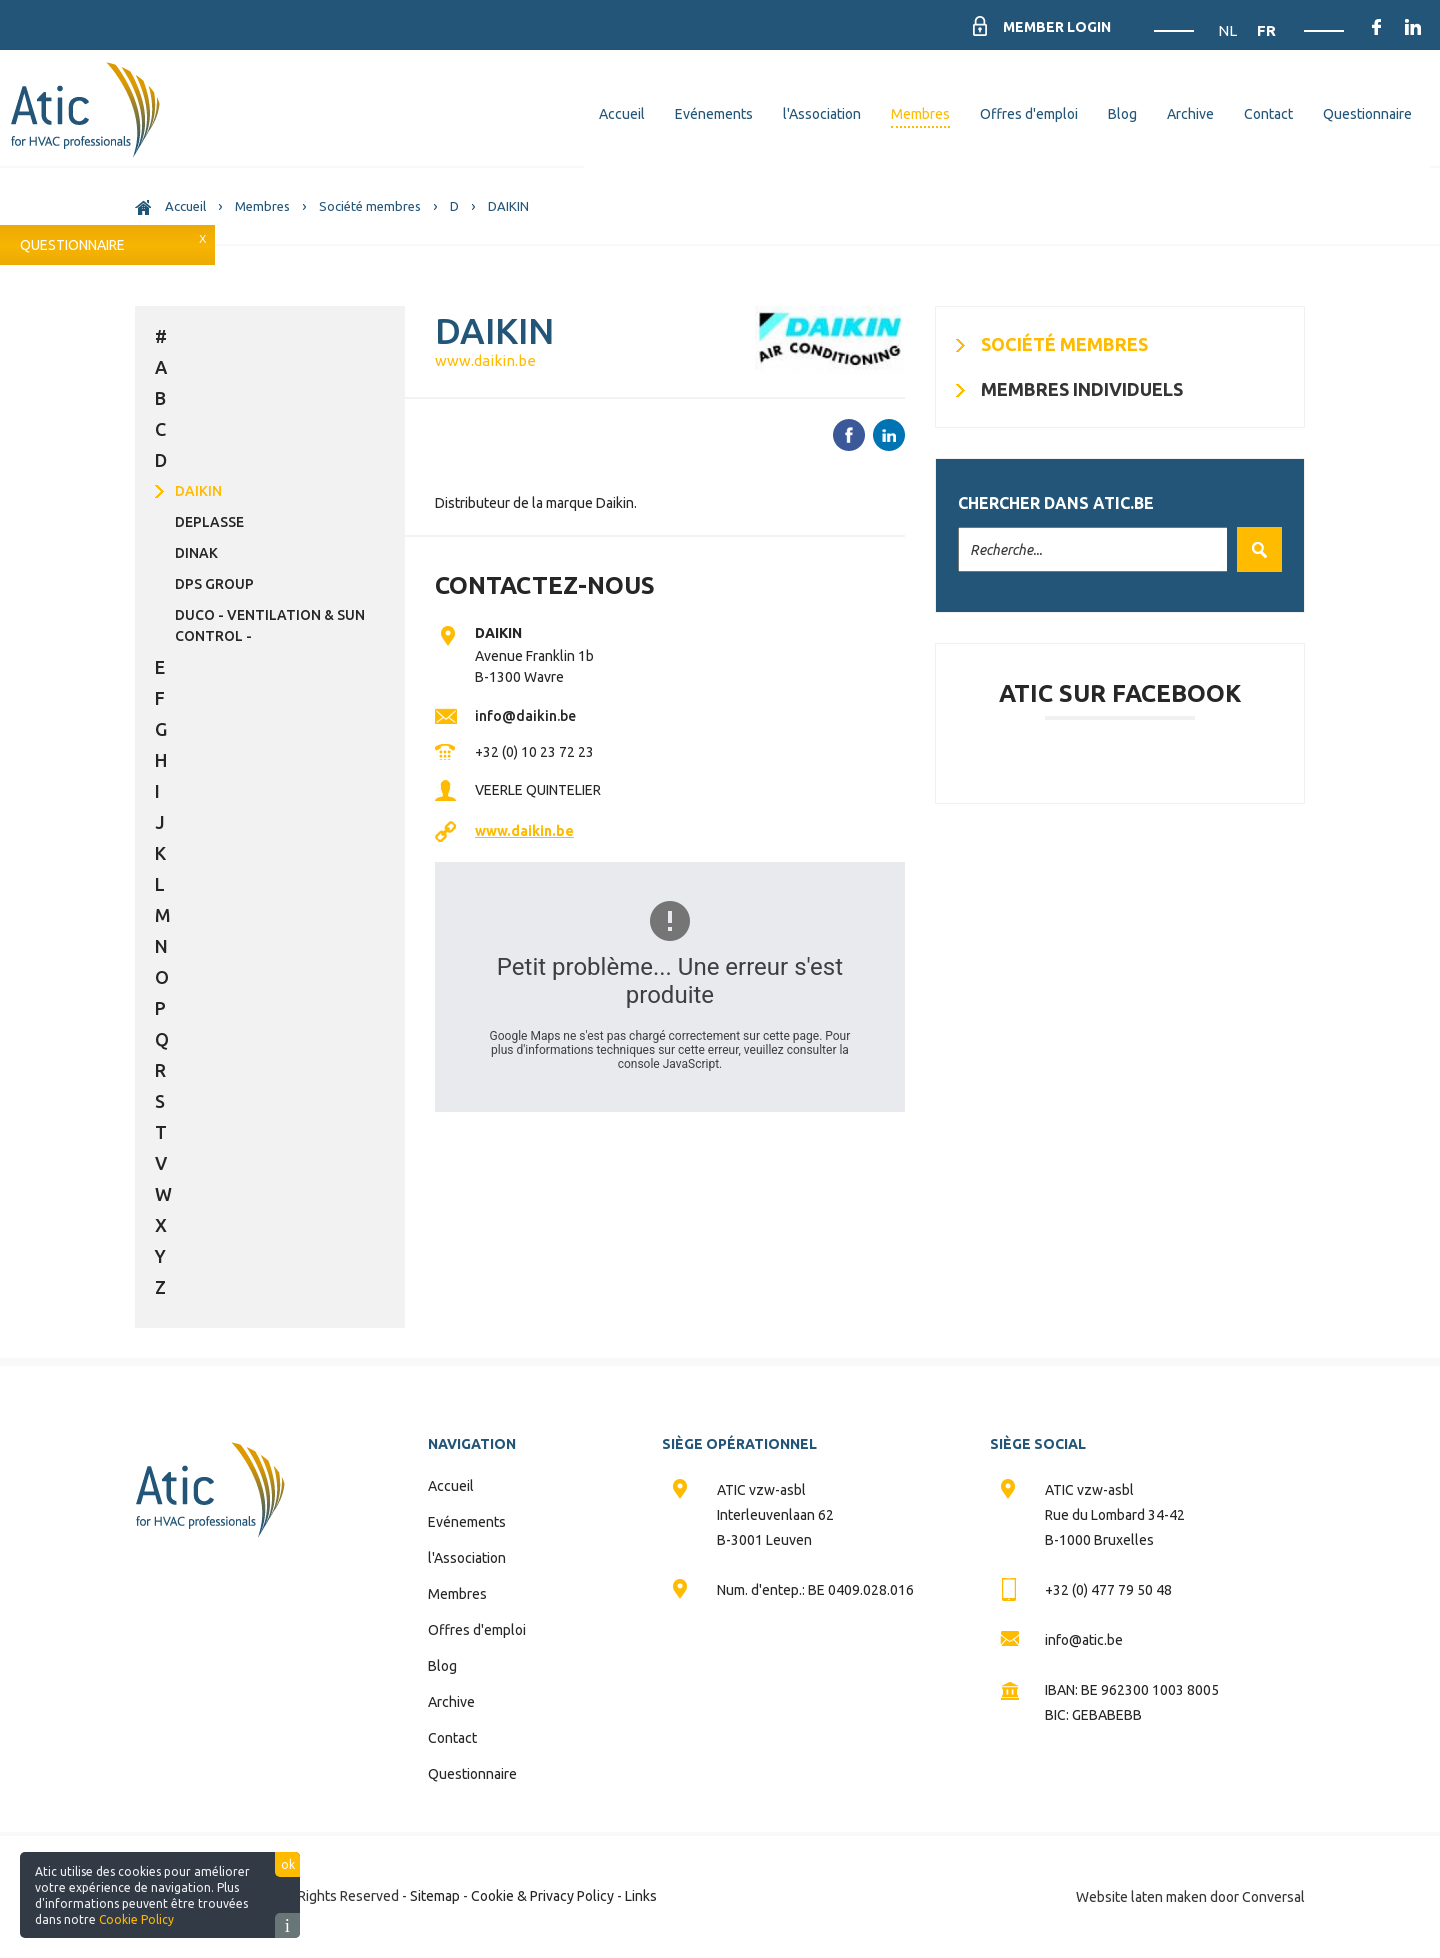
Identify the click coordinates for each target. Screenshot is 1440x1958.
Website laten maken (1141, 1897)
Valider (1254, 549)
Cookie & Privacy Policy (542, 1896)
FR (1266, 30)
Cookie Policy (136, 1919)
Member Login (1057, 27)
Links (641, 1896)
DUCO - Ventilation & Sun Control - (270, 625)
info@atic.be (1084, 1640)
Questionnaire (72, 245)
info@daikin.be (525, 716)
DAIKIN (198, 491)
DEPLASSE (209, 522)
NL (1229, 30)
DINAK (196, 553)
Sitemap (435, 1896)
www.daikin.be (485, 360)
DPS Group (214, 584)
